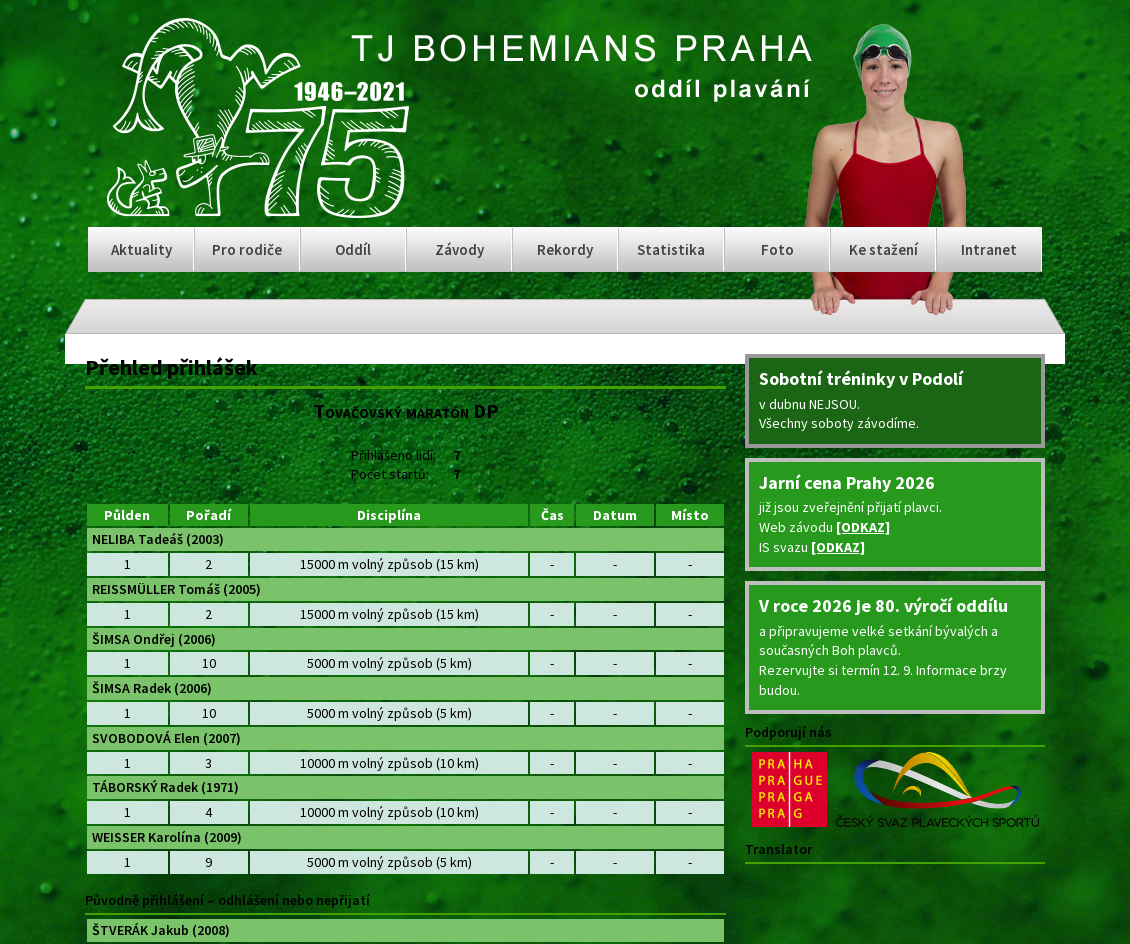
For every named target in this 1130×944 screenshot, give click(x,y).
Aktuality (141, 249)
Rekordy (565, 249)
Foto (777, 249)
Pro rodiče (247, 249)
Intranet (989, 249)
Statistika (671, 249)
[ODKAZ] (863, 527)
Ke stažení (883, 249)
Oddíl (353, 249)
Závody (459, 249)
